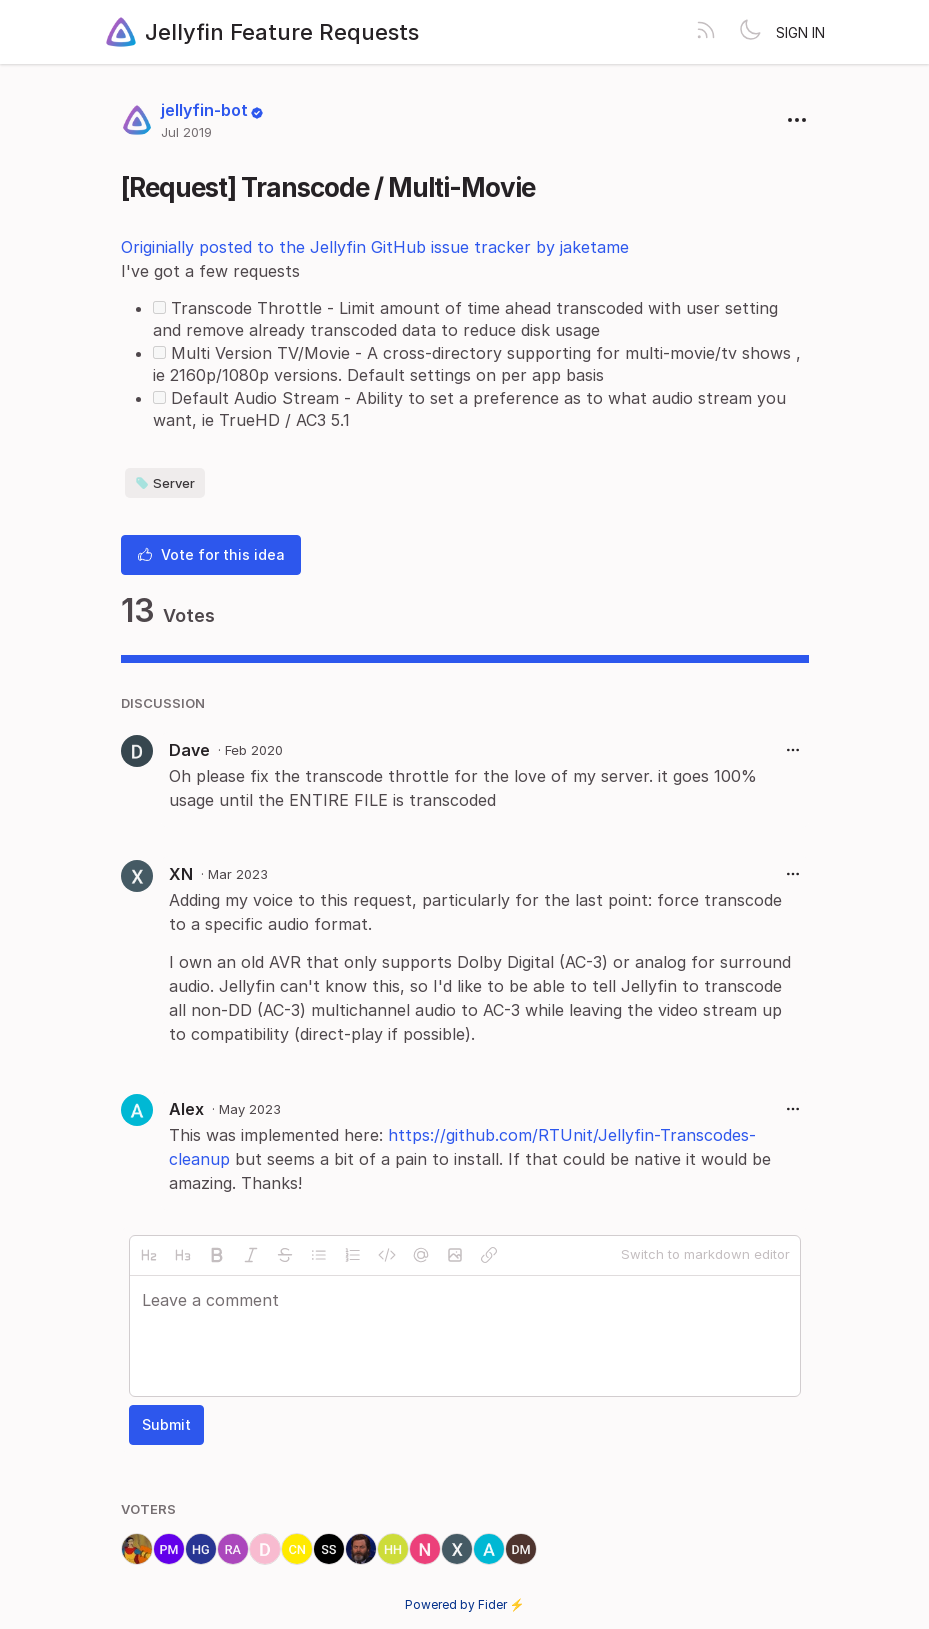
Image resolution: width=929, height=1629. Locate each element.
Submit (166, 1424)
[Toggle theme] (750, 32)
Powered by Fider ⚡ (465, 1604)
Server (165, 483)
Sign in (800, 32)
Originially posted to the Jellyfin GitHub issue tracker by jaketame (375, 247)
